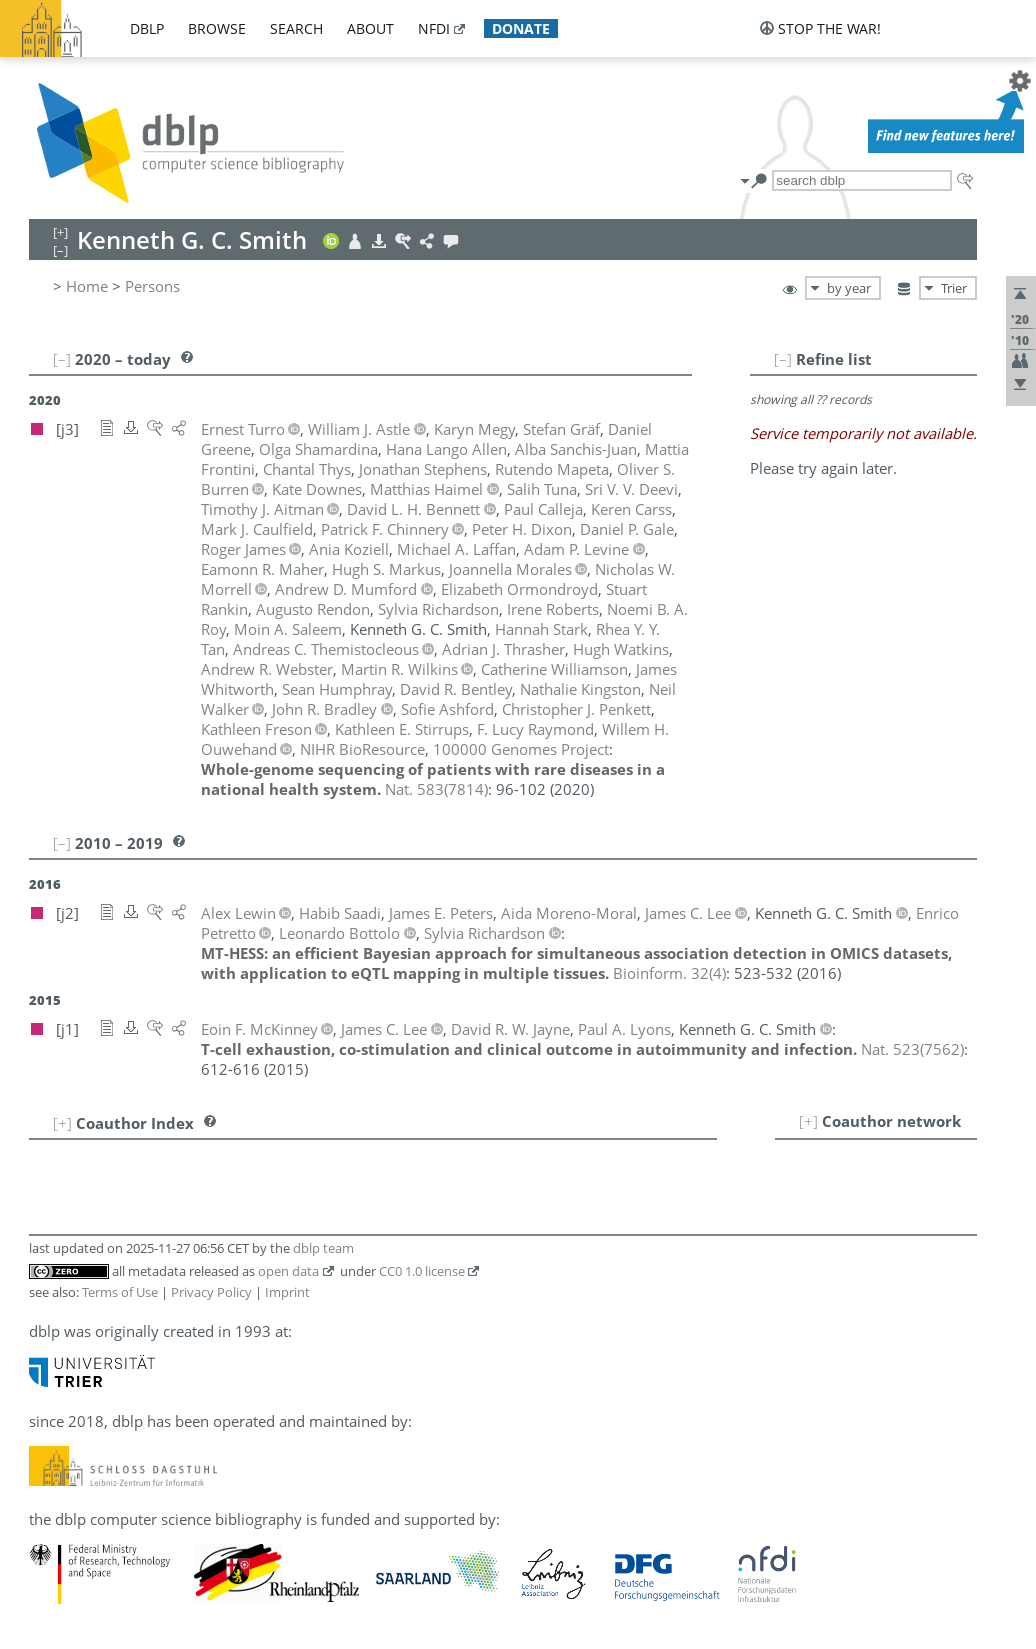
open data (288, 1271)
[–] (783, 359)
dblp (147, 28)
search (296, 28)
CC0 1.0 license (422, 1271)
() (436, 789)
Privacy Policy (211, 1292)
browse (217, 28)
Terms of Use (120, 1292)
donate (521, 28)
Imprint (287, 1292)
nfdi (434, 28)
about (370, 28)
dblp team (323, 1248)
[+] (808, 1121)
